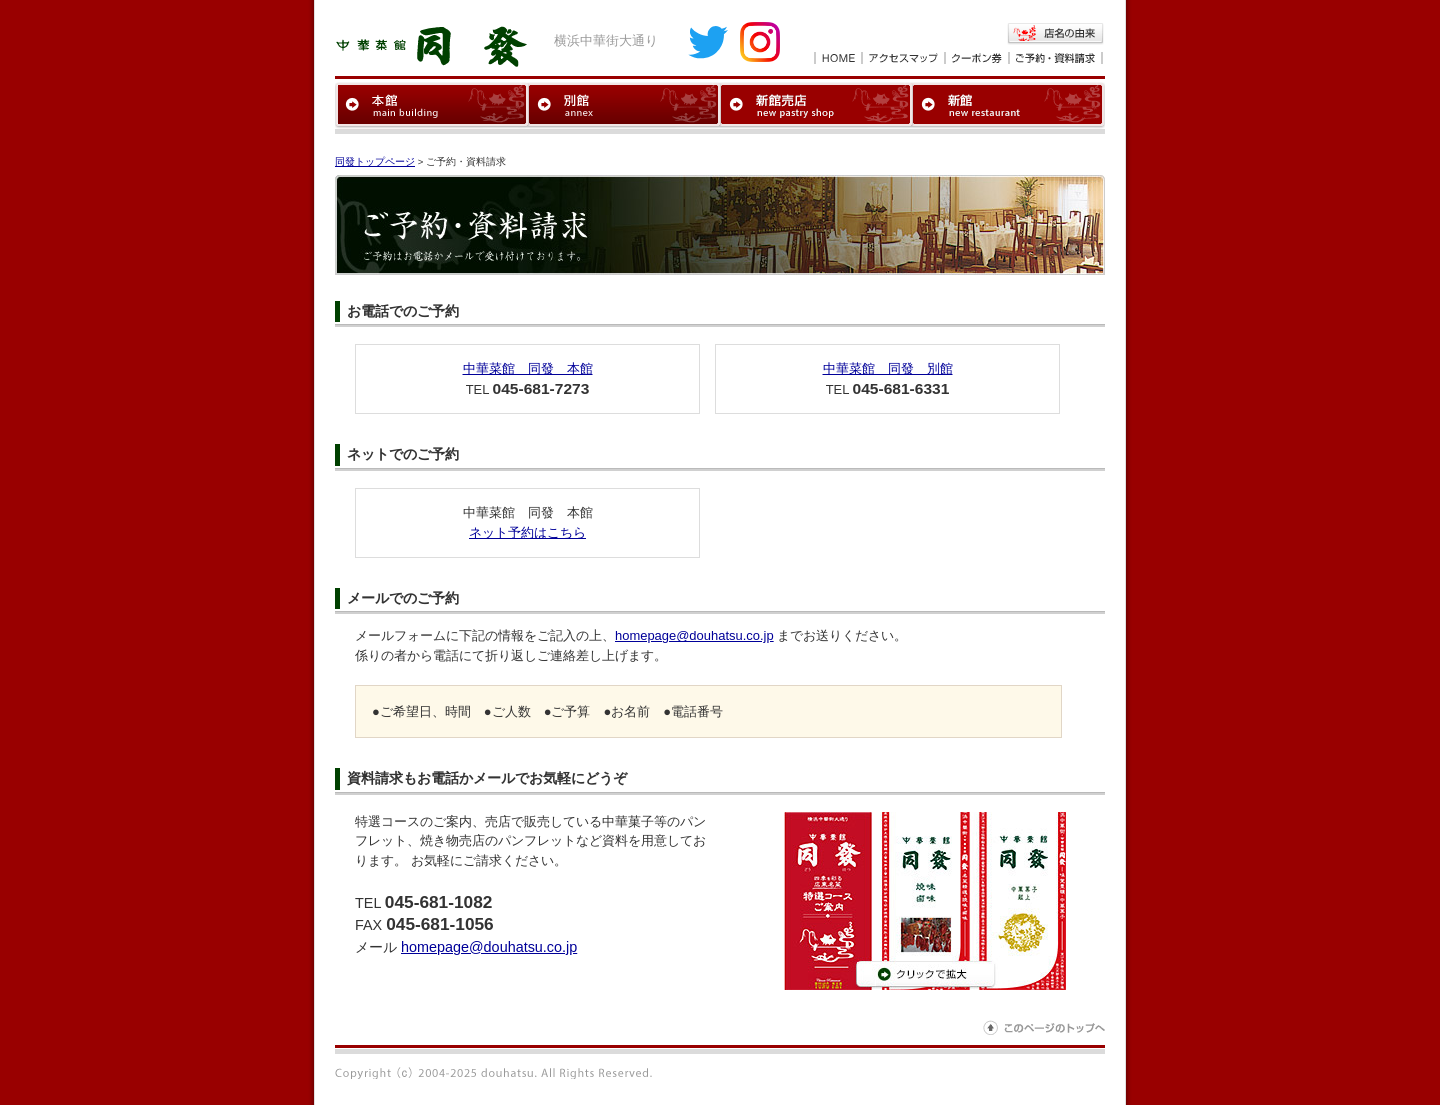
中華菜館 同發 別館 (888, 368)
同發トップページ (375, 161)
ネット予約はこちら (527, 532)
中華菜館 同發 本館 (528, 368)
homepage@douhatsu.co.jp (694, 635)
